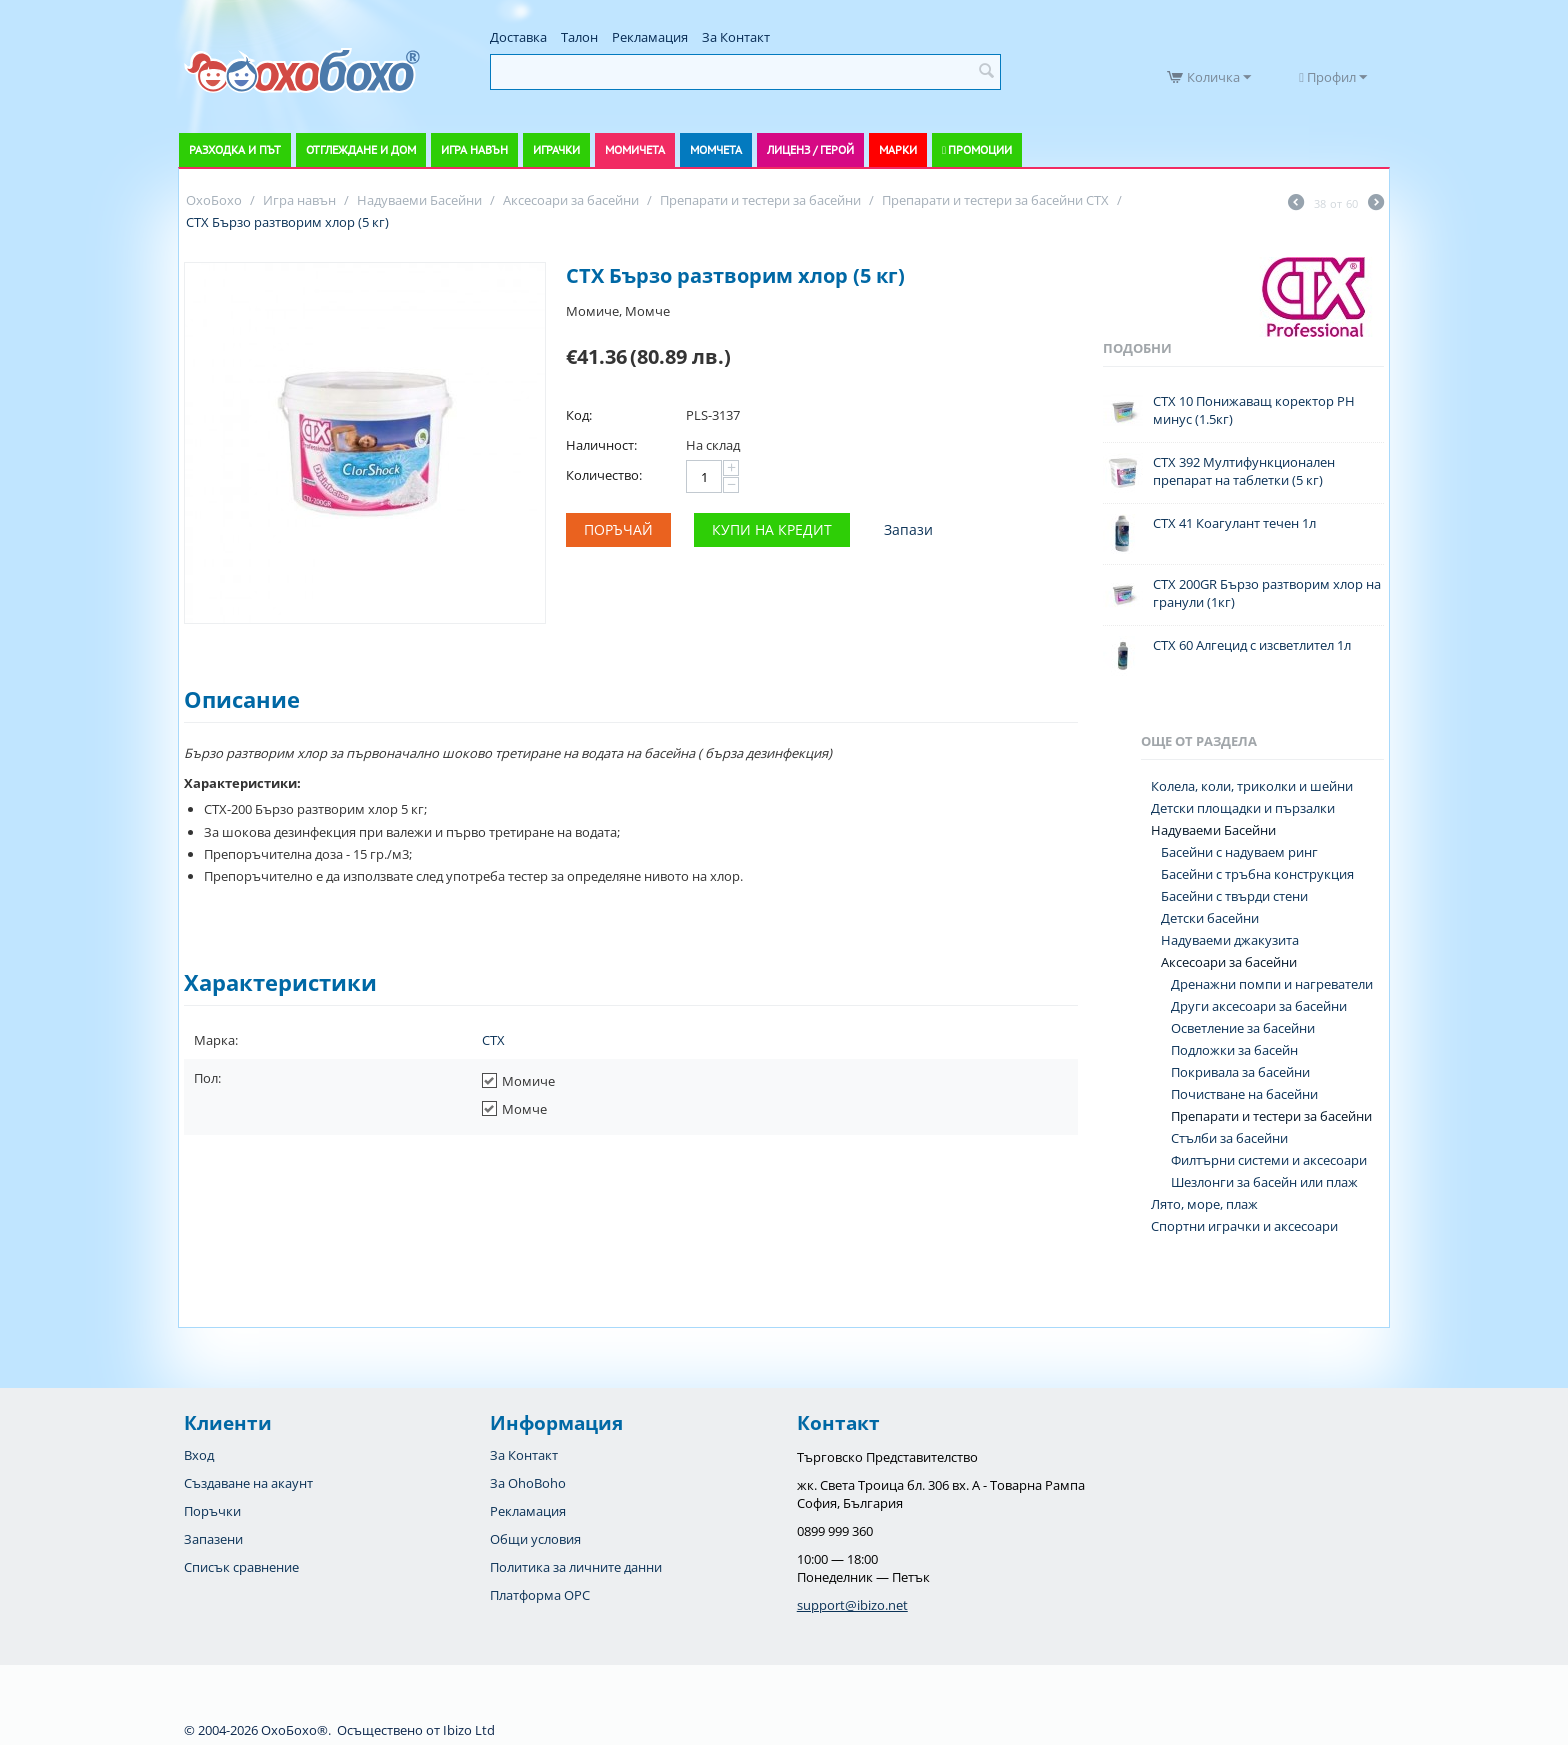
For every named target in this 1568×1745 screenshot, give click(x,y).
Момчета (716, 149)
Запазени (213, 1539)
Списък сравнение (241, 1567)
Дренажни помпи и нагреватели (1272, 984)
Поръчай (618, 529)
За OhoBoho (528, 1483)
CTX (493, 1040)
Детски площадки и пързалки (1243, 808)
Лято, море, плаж (1204, 1204)
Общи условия (535, 1539)
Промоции (980, 149)
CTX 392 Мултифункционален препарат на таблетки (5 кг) (1244, 471)
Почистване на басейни (1244, 1094)
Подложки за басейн (1234, 1050)
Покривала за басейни (1240, 1072)
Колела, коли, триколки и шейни (1252, 786)
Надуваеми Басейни (1213, 830)
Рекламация (650, 37)
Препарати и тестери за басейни (1271, 1116)
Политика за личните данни (576, 1567)
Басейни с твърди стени (1234, 896)
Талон (579, 37)
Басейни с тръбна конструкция (1257, 874)
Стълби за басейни (1229, 1138)
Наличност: (601, 445)
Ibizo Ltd (469, 1730)
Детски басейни (1210, 918)
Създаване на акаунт (248, 1483)
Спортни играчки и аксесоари (1244, 1226)
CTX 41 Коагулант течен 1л (1234, 523)
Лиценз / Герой (810, 149)
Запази (908, 529)
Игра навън (474, 149)
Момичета (635, 149)
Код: (579, 415)
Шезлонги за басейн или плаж (1264, 1182)
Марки (898, 149)
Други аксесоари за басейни (1259, 1006)
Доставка (518, 37)
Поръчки (212, 1511)
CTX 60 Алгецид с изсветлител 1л (1252, 645)
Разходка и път (235, 149)
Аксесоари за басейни (1229, 962)
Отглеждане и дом (361, 149)
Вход (199, 1455)
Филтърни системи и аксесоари (1269, 1160)
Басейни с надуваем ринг (1239, 852)
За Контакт (736, 37)
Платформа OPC (540, 1595)
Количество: (604, 475)
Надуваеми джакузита (1230, 940)
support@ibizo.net (852, 1605)
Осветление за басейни (1243, 1028)
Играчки (556, 149)
